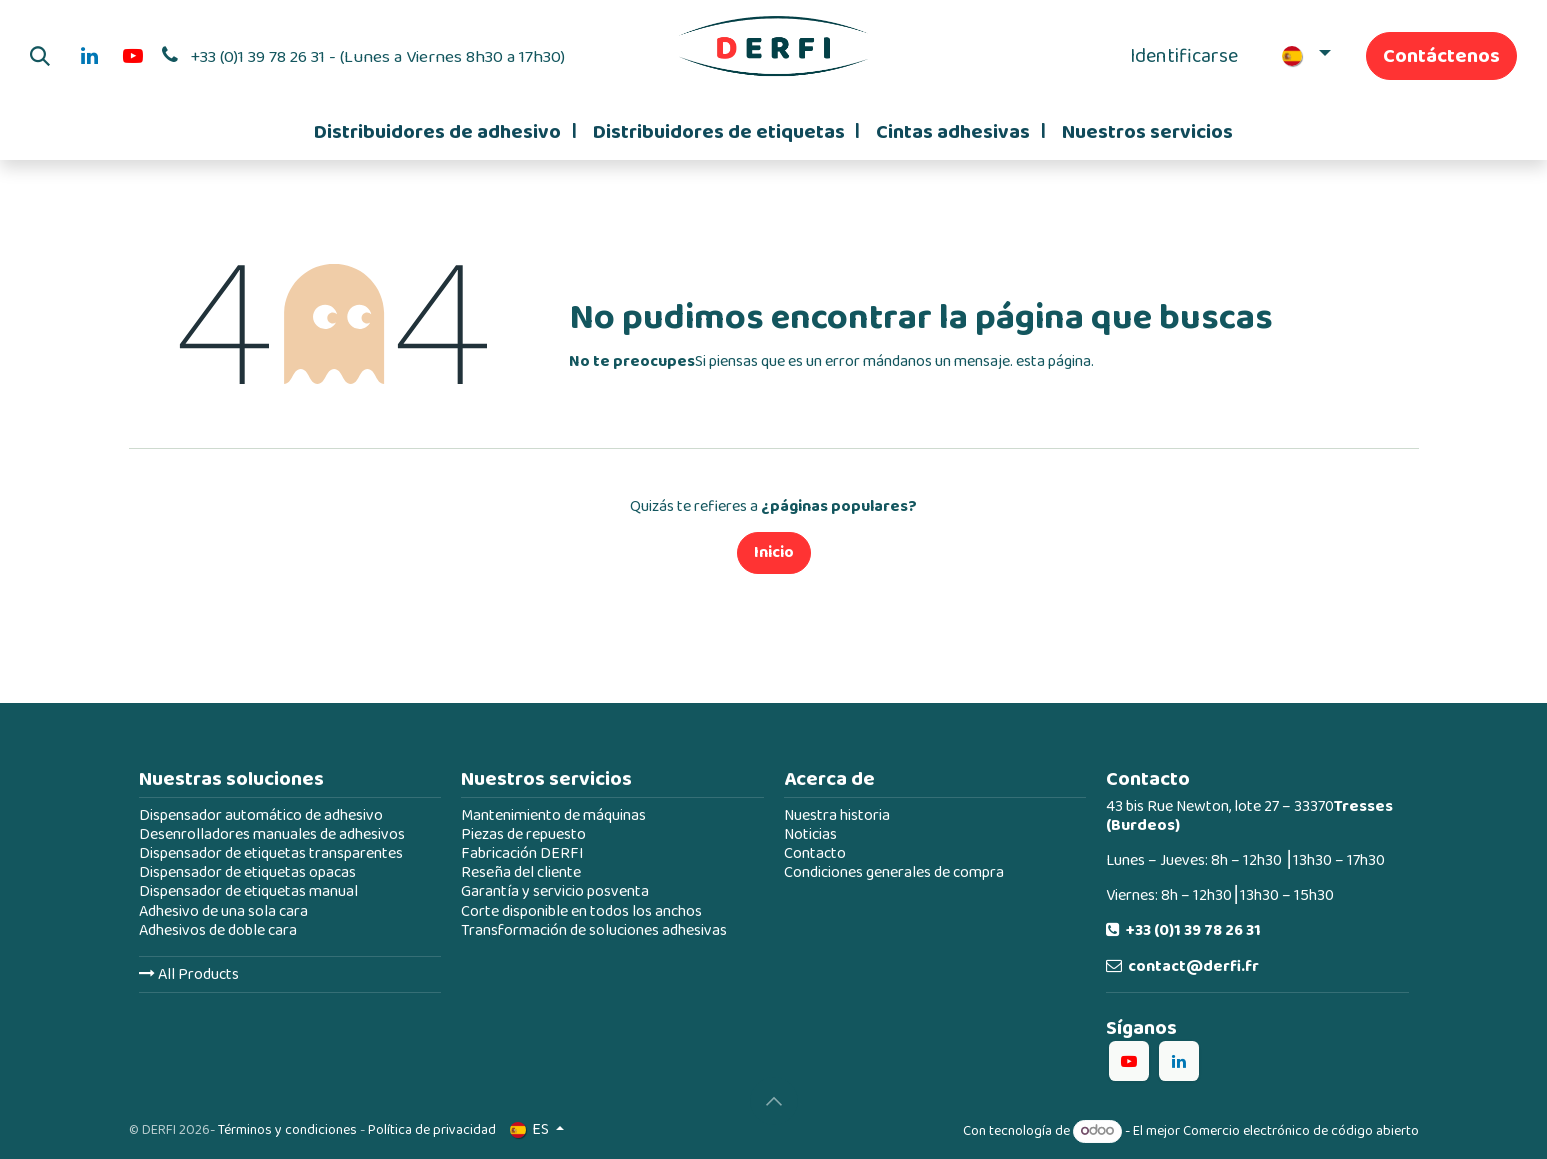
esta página (1053, 361)
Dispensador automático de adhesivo (261, 815)
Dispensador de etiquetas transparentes (271, 853)
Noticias (810, 834)
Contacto (815, 853)
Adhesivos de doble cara (218, 930)
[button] (40, 56)
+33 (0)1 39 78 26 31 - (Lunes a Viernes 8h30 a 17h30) (378, 57)
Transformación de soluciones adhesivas (594, 930)
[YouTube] (133, 56)
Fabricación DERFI (522, 853)
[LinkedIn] (89, 56)
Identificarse (1184, 56)
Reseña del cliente (521, 872)
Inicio (774, 552)
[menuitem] (445, 132)
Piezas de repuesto (523, 834)
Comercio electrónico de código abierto (1301, 1131)
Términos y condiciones (287, 1130)
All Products (189, 974)
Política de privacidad (432, 1130)
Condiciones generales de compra (894, 872)
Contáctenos (1441, 56)
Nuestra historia (837, 815)
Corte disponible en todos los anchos (581, 911)
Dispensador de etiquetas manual (248, 891)
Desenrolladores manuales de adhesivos (272, 834)
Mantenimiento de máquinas (553, 815)
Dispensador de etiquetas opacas (247, 872)
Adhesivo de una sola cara (223, 911)
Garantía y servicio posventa (555, 891)
